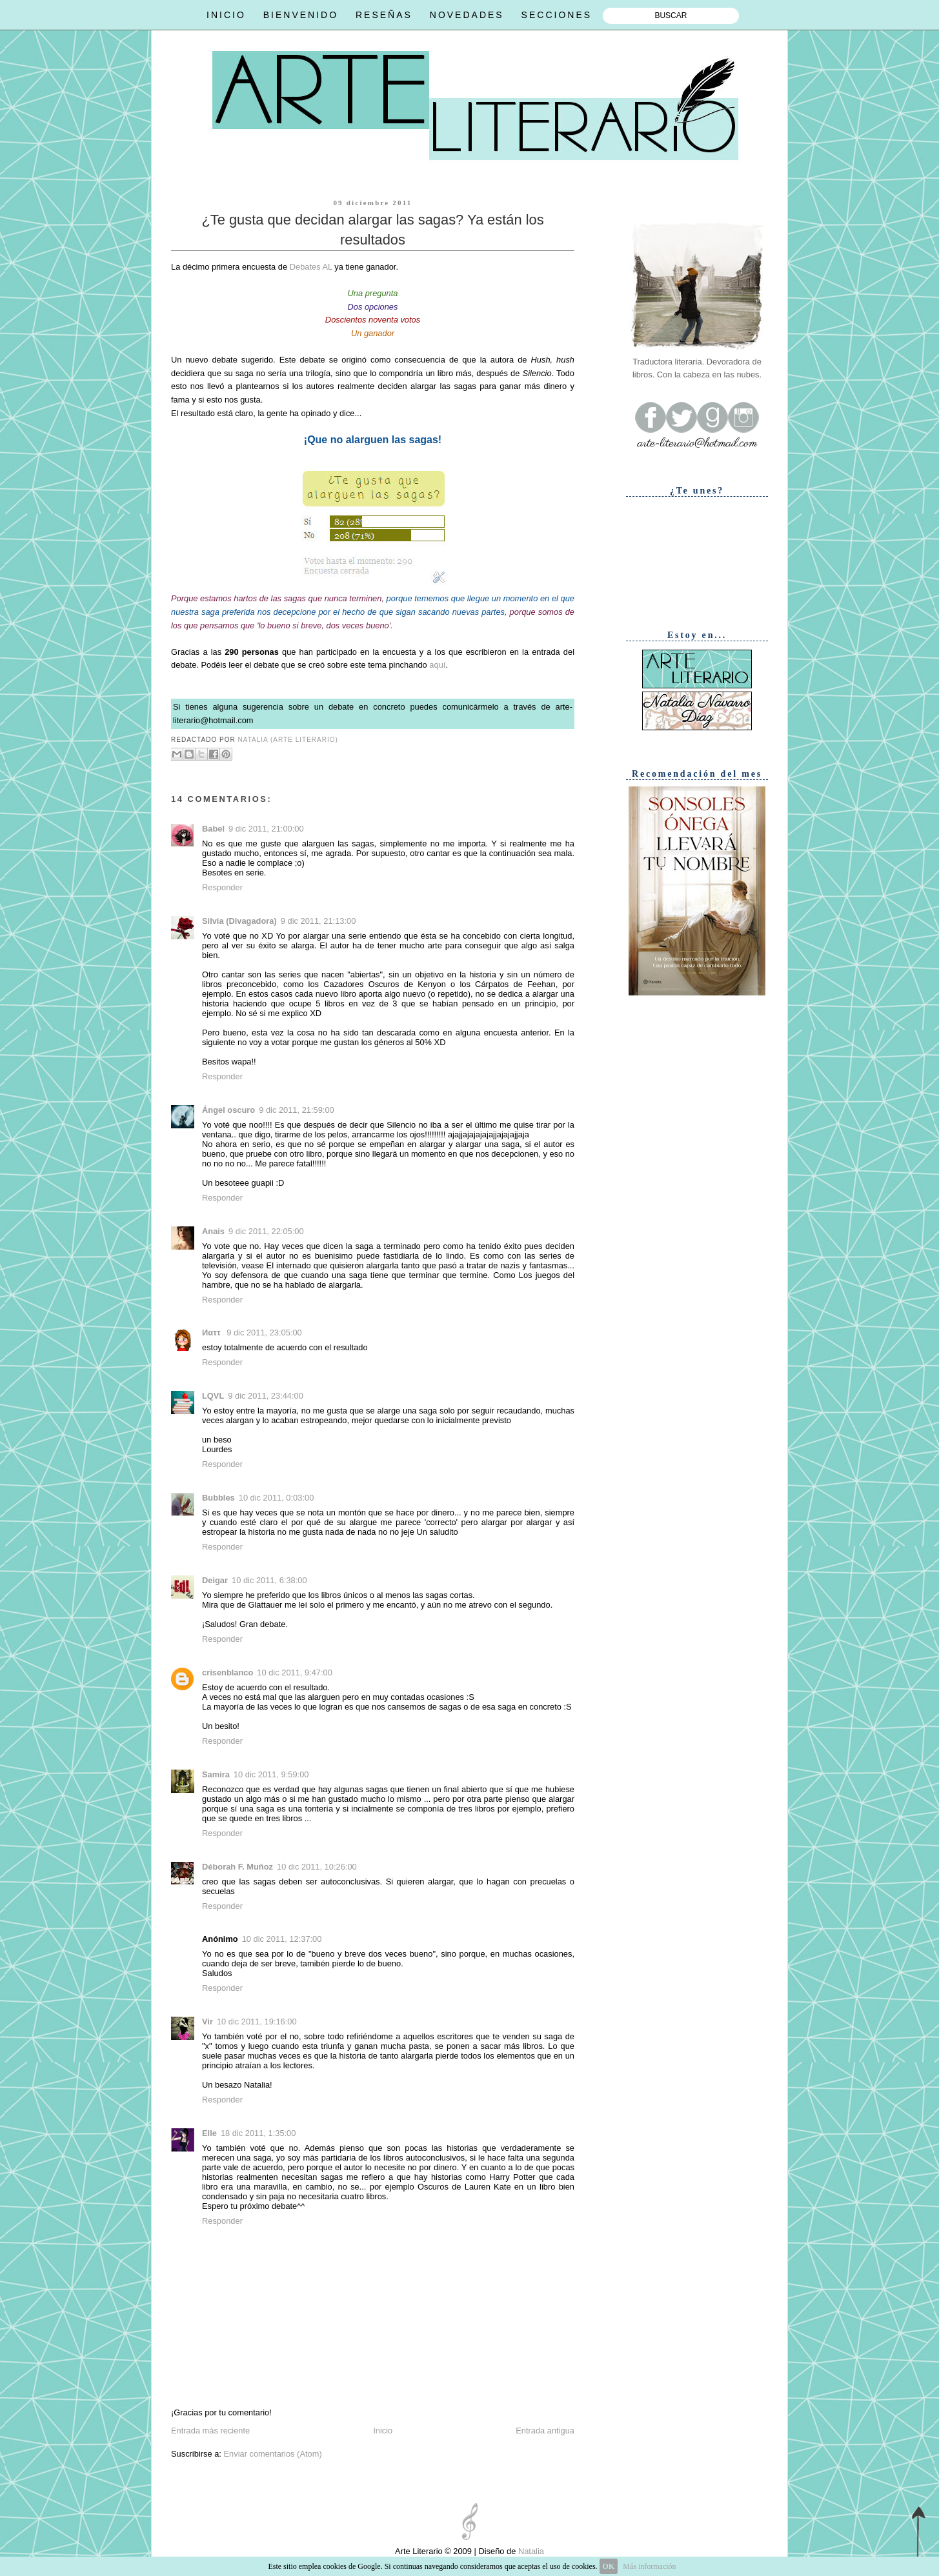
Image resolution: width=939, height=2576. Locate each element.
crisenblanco (227, 1672)
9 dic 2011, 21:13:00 (318, 921)
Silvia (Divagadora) (239, 921)
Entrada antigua (545, 2430)
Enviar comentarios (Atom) (272, 2454)
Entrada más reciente (210, 2430)
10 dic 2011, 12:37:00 (282, 1939)
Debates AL (311, 267)
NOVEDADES (467, 15)
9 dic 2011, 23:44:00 (265, 1396)
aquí (437, 665)
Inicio (382, 2430)
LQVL (213, 1396)
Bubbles (218, 1498)
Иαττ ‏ (212, 1332)
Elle (209, 2133)
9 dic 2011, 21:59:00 (296, 1110)
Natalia (530, 2551)
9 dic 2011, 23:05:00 (264, 1332)
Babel (213, 829)
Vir (207, 2021)
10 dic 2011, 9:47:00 (294, 1672)
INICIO (226, 15)
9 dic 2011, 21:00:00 (266, 829)
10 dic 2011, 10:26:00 (317, 1867)
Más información (649, 2566)
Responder (222, 887)
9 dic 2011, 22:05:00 (266, 1231)
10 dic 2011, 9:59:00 (271, 1774)
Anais (213, 1231)
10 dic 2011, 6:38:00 (269, 1580)
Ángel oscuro (228, 1110)
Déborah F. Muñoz (237, 1867)
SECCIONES (556, 15)
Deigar (215, 1580)
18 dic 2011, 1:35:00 (258, 2133)
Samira (216, 1774)
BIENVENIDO (300, 15)
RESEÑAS (384, 15)
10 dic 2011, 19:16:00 (257, 2021)
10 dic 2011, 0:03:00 (276, 1498)
